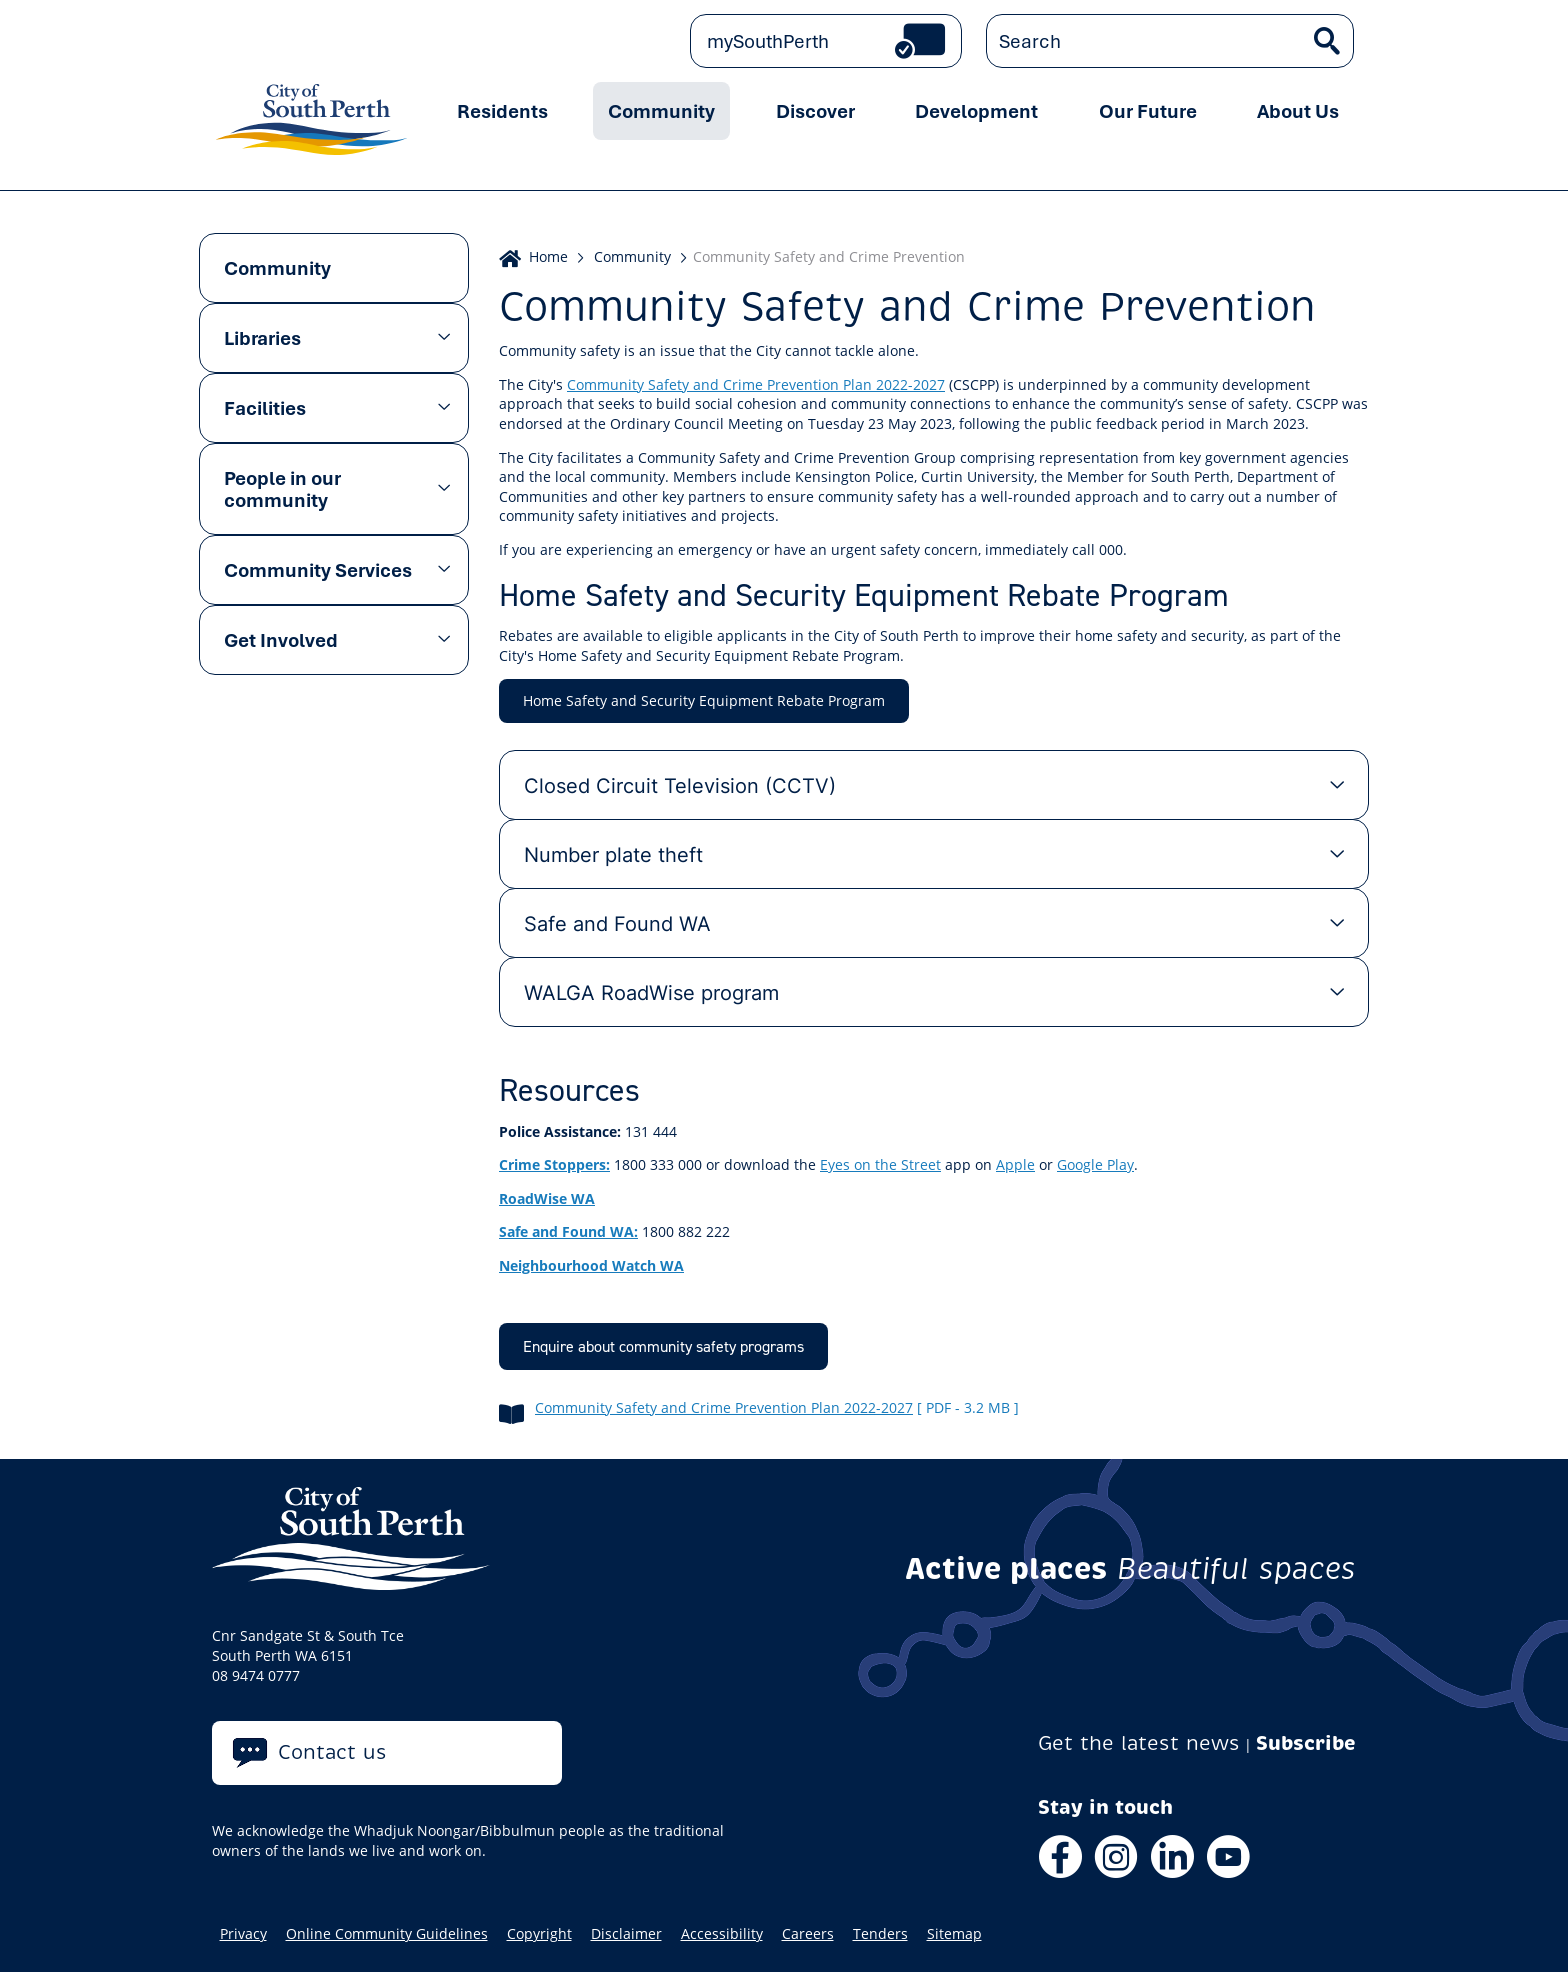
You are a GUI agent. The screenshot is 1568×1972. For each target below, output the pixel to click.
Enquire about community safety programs (663, 1346)
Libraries (262, 338)
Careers (808, 1934)
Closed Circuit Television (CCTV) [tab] (680, 785)
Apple (1015, 1164)
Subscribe (1306, 1743)
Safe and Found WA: (568, 1231)
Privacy (243, 1934)
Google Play (1095, 1164)
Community (661, 111)
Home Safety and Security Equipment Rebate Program (704, 700)
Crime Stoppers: (554, 1164)
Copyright (539, 1934)
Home (548, 256)
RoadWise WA (547, 1198)
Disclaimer (626, 1934)
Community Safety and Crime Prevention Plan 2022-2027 (756, 384)
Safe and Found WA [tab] (617, 923)
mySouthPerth (768, 41)
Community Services (318, 570)
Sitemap (954, 1934)
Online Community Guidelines (387, 1934)
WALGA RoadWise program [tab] (651, 992)
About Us (1298, 111)
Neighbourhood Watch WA (591, 1265)
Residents (502, 111)
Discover (815, 111)
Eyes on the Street (880, 1164)
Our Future (1148, 111)
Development (976, 111)
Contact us (332, 1752)
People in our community (282, 489)
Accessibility (722, 1934)
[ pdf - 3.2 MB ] (968, 1407)
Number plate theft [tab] (613, 854)
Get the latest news (1139, 1743)
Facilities (265, 408)
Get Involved (281, 640)
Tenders (880, 1934)
